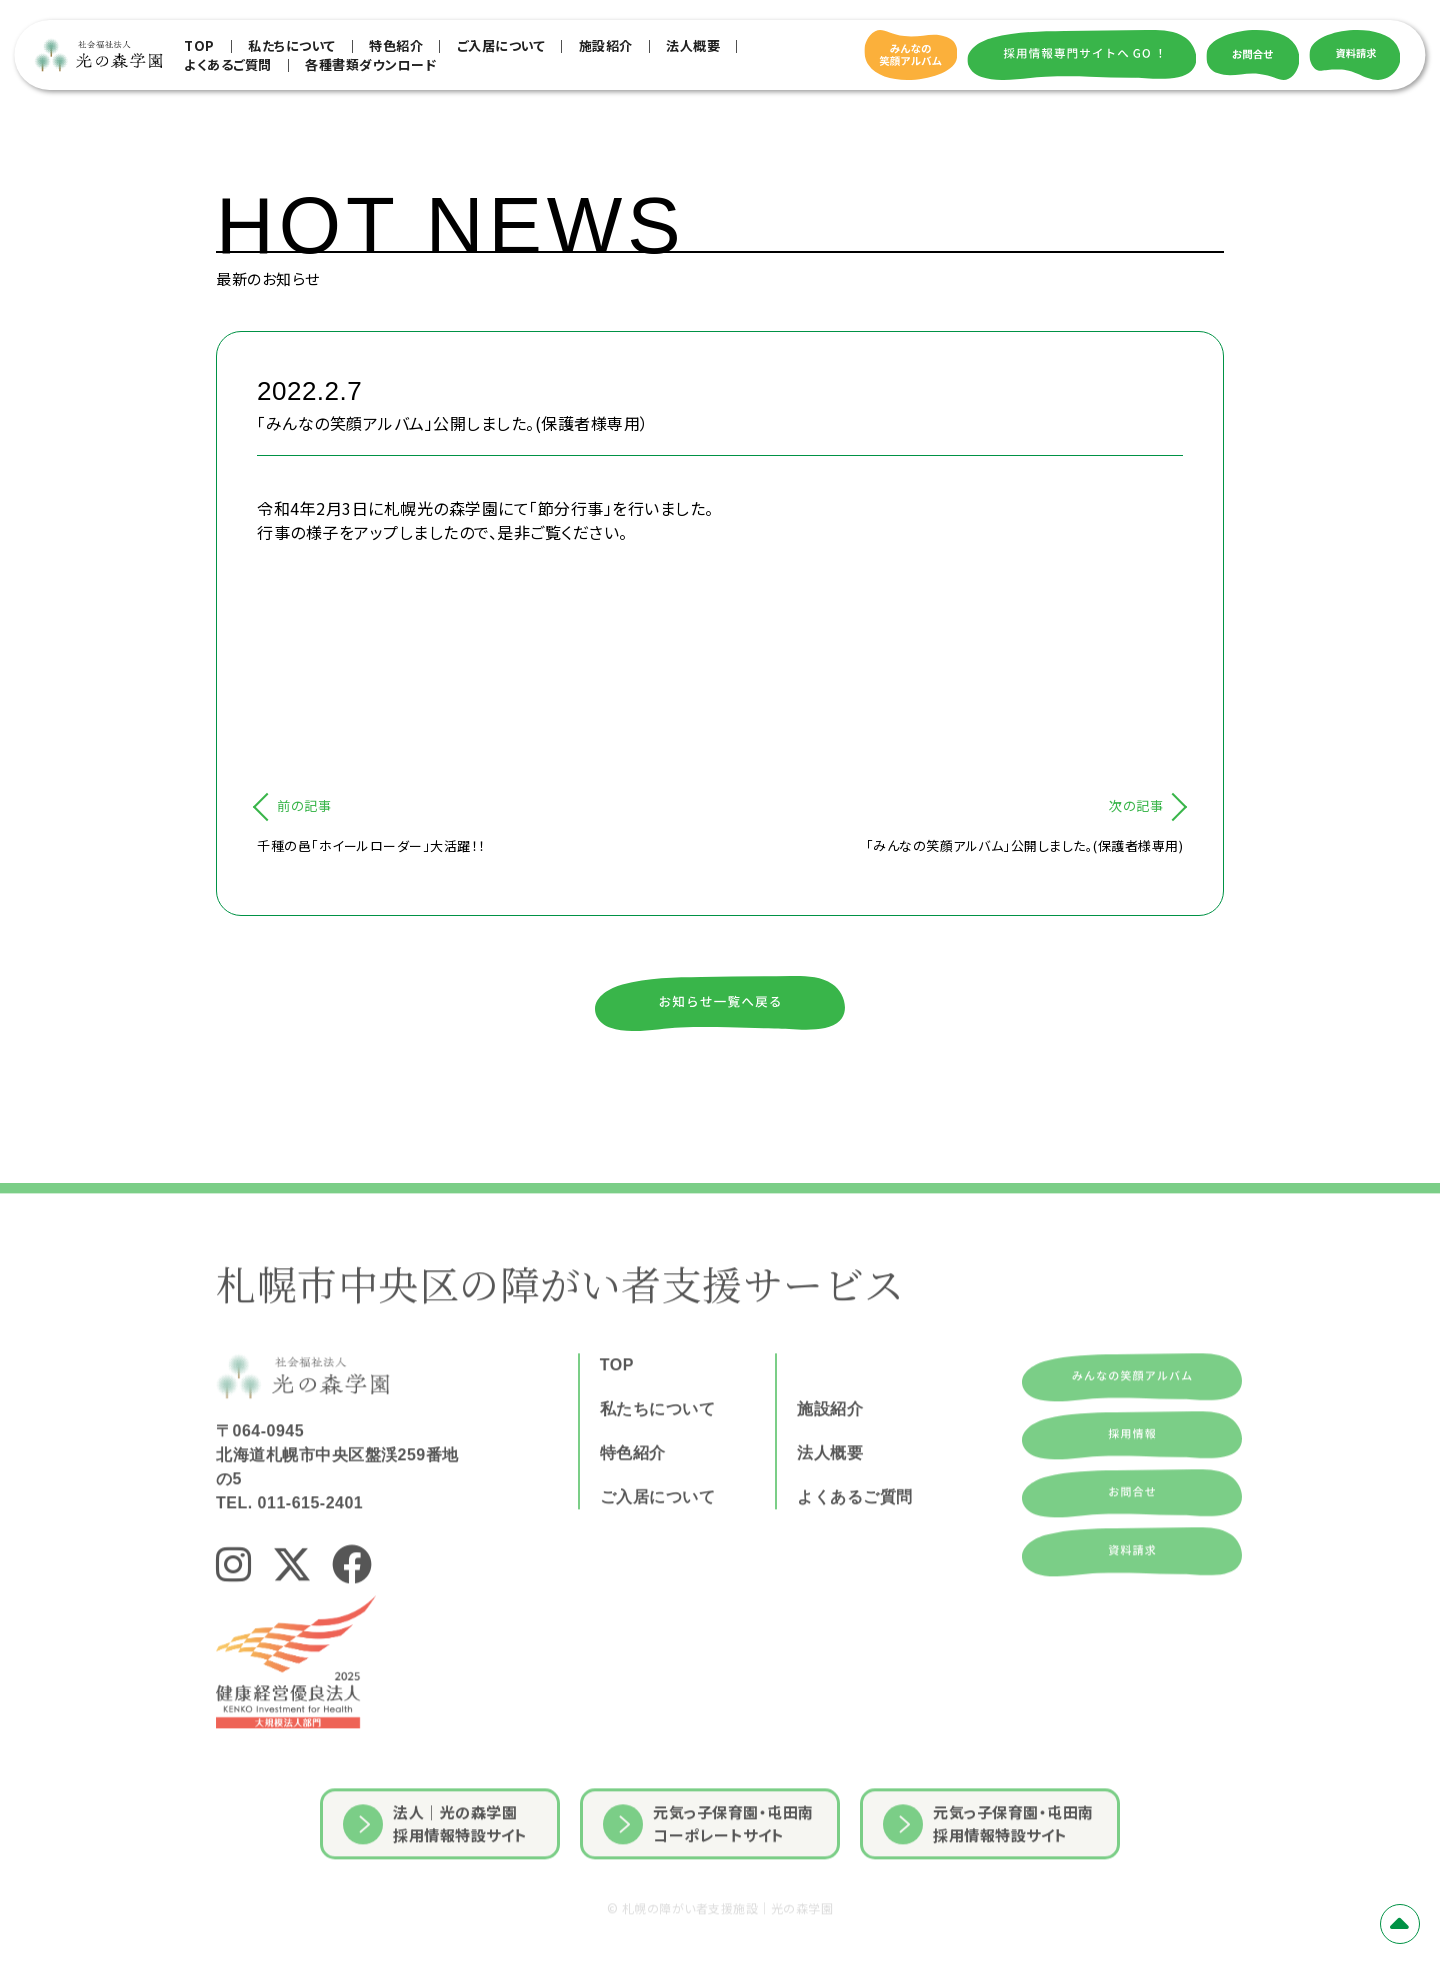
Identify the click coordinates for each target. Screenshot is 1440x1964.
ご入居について (501, 45)
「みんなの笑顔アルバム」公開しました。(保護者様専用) (1025, 845)
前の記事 (304, 805)
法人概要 (693, 45)
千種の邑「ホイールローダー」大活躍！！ (371, 845)
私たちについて (292, 45)
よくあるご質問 (228, 64)
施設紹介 (606, 45)
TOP (199, 45)
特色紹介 (396, 45)
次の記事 (1136, 805)
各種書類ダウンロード (370, 64)
